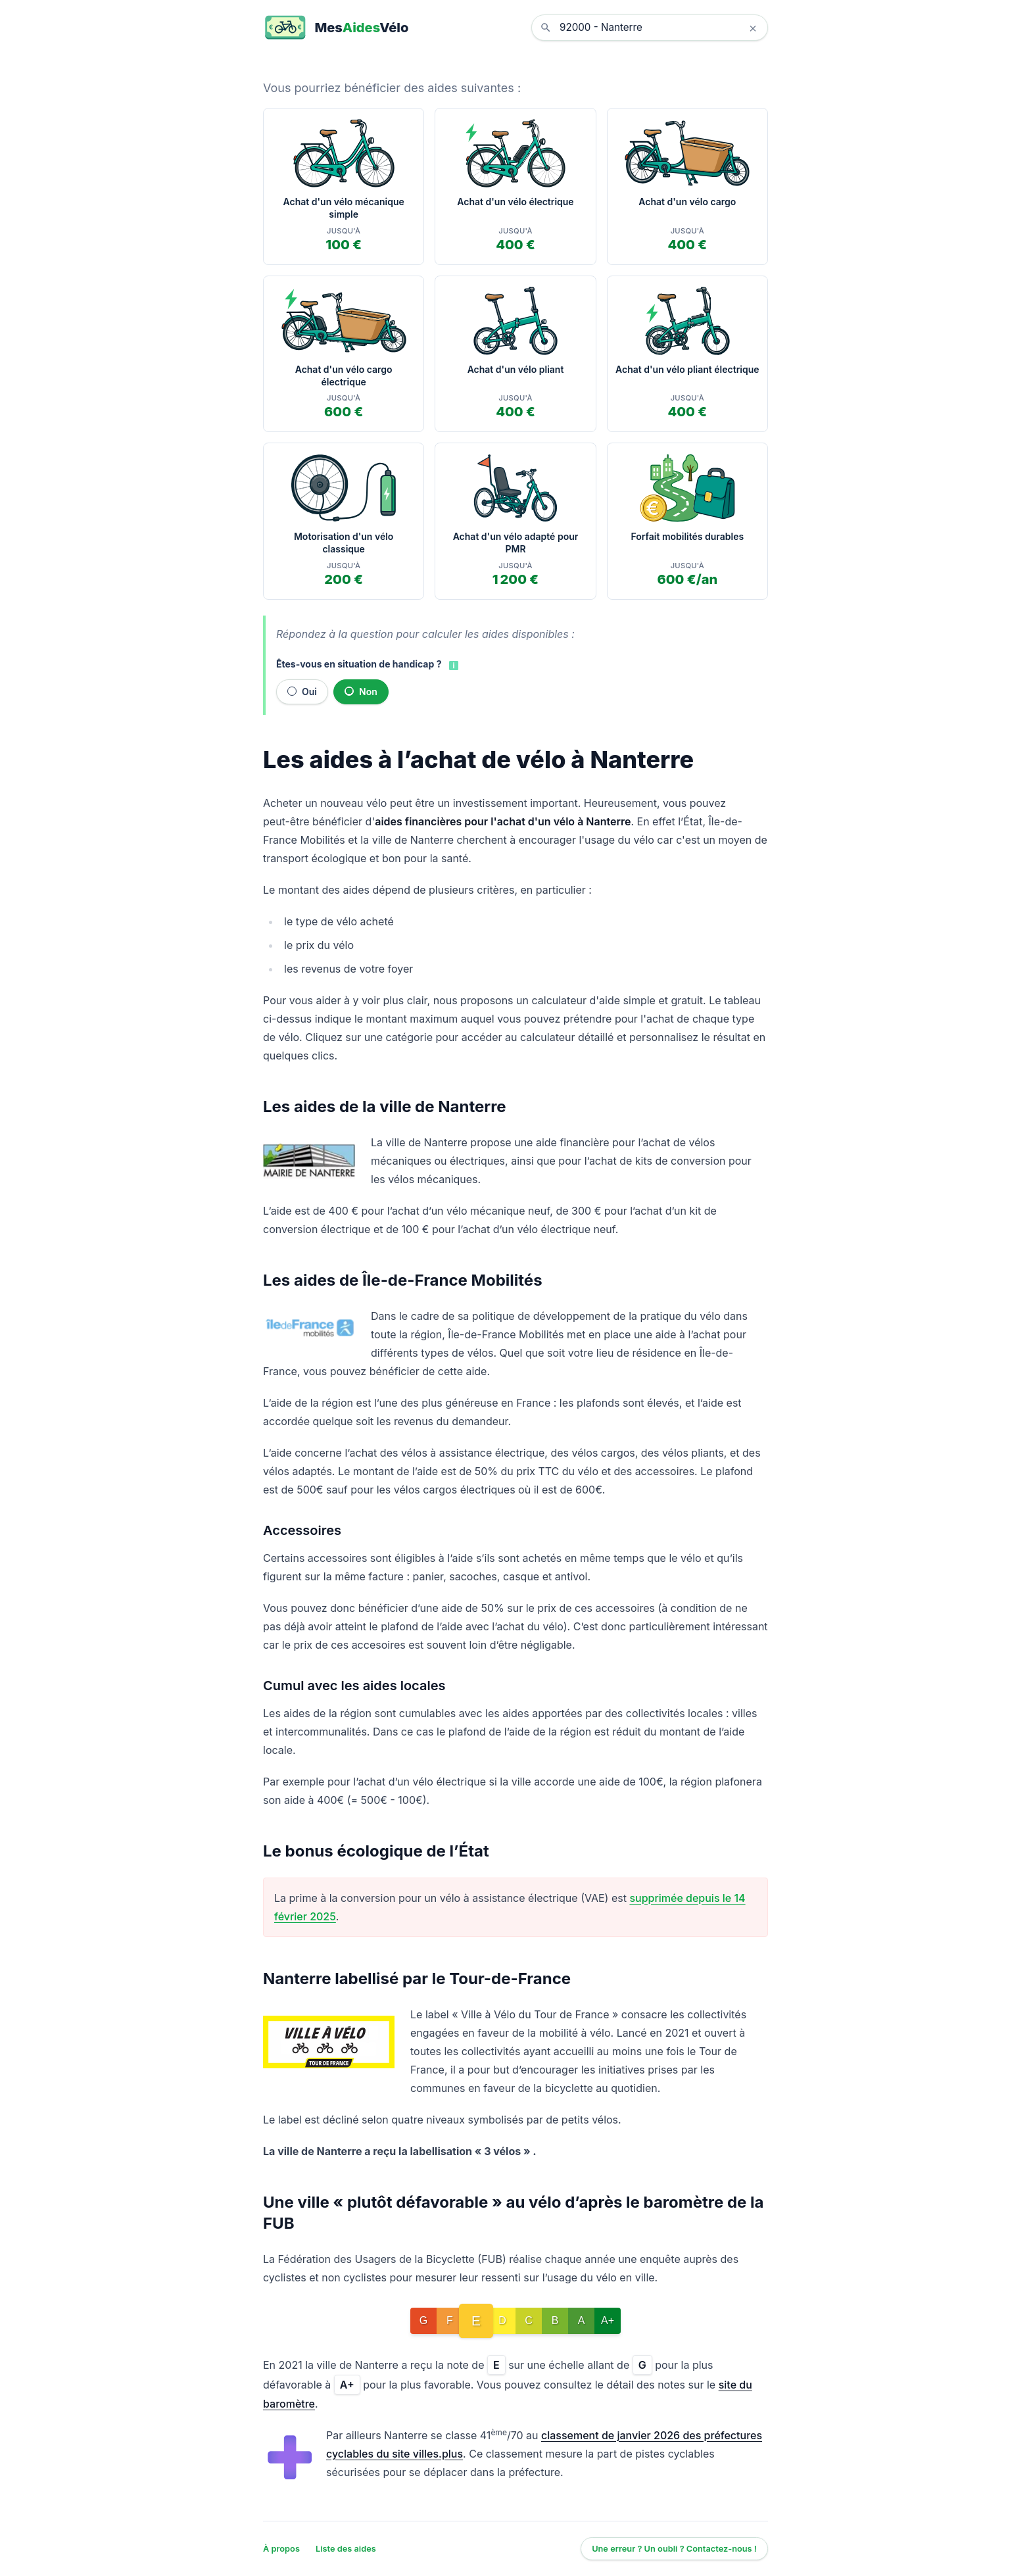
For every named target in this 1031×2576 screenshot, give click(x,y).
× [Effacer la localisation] (752, 28)
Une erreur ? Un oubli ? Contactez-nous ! (674, 2549)
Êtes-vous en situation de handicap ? (358, 663)
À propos (281, 2549)
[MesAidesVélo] (335, 27)
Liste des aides (346, 2549)
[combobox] (659, 27)
